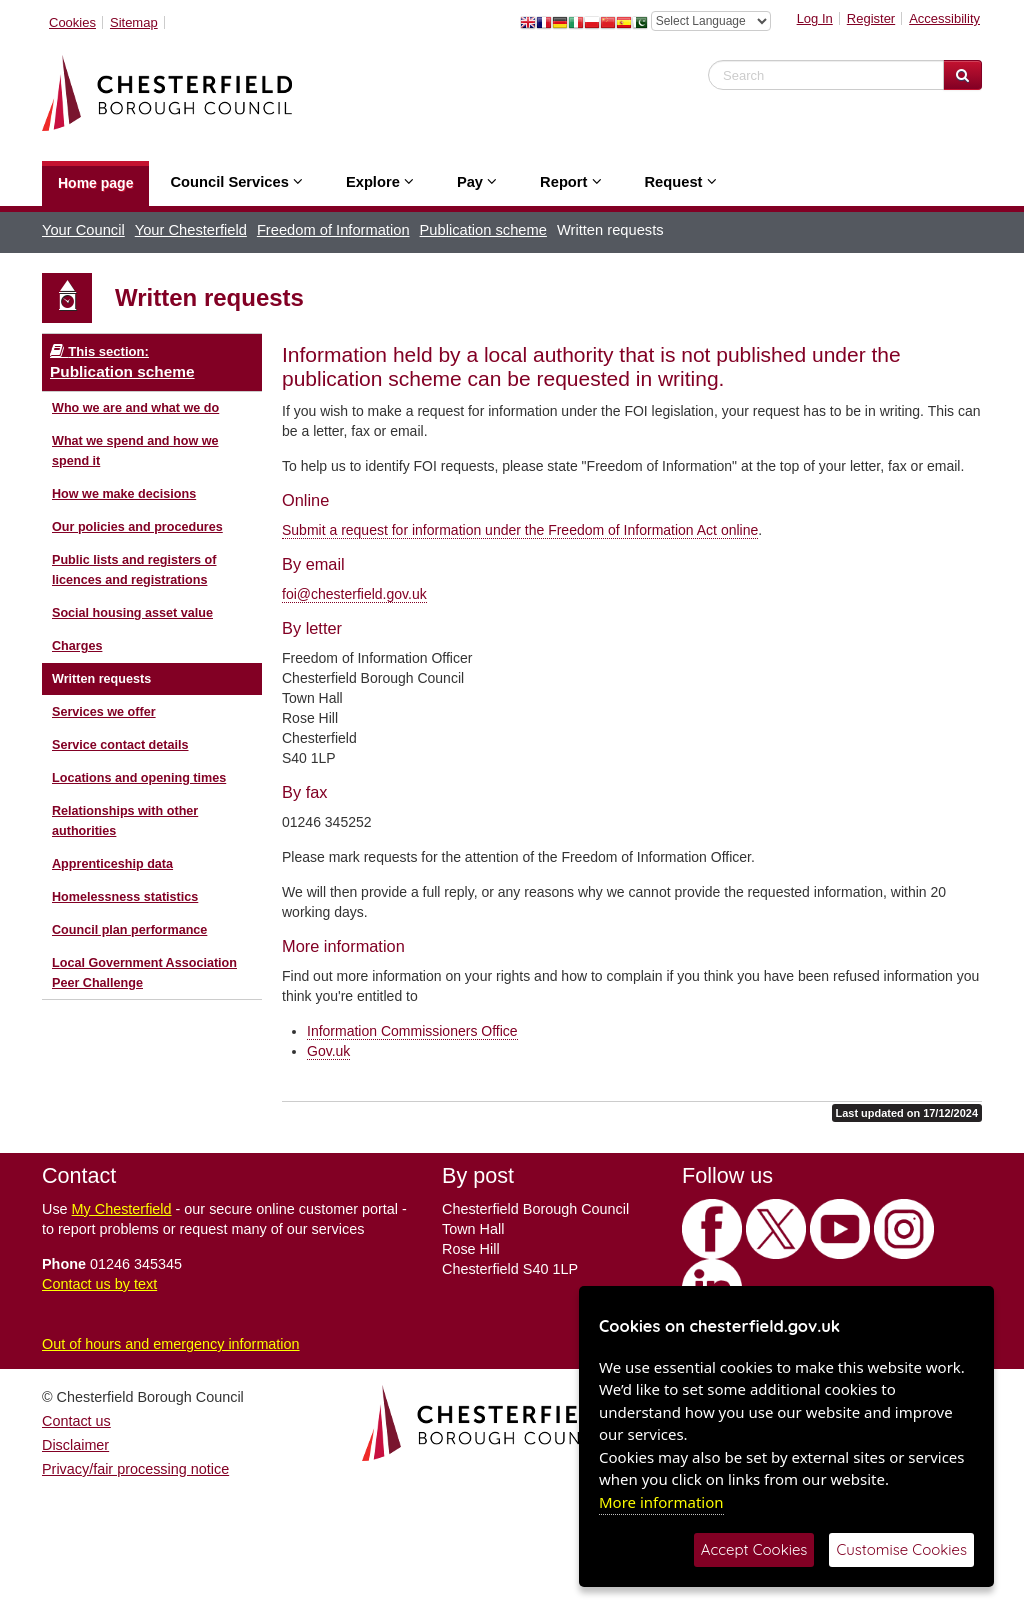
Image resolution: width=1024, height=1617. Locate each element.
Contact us (76, 1421)
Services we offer (104, 712)
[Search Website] (962, 75)
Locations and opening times (139, 778)
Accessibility (944, 18)
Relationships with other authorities (125, 821)
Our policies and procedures (137, 527)
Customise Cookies (901, 1549)
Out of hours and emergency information (171, 1344)
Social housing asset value (132, 613)
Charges (77, 646)
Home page (95, 183)
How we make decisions (124, 494)
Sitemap (134, 22)
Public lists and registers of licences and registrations (134, 570)
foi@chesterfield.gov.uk (354, 594)
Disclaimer (75, 1445)
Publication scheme (483, 230)
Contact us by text (99, 1284)
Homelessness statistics (125, 897)
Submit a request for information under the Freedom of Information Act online (520, 530)
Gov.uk (328, 1051)
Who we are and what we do (135, 408)
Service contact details (120, 745)
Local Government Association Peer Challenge (144, 973)
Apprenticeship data (112, 864)
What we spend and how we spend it (135, 451)
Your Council (83, 230)
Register (871, 18)
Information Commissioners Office (412, 1031)
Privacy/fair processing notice (135, 1469)
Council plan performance (129, 930)
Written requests (101, 679)
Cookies (72, 22)
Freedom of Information (333, 230)
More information (661, 1502)
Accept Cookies (754, 1549)
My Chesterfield (122, 1209)
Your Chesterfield (191, 230)
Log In (815, 18)
